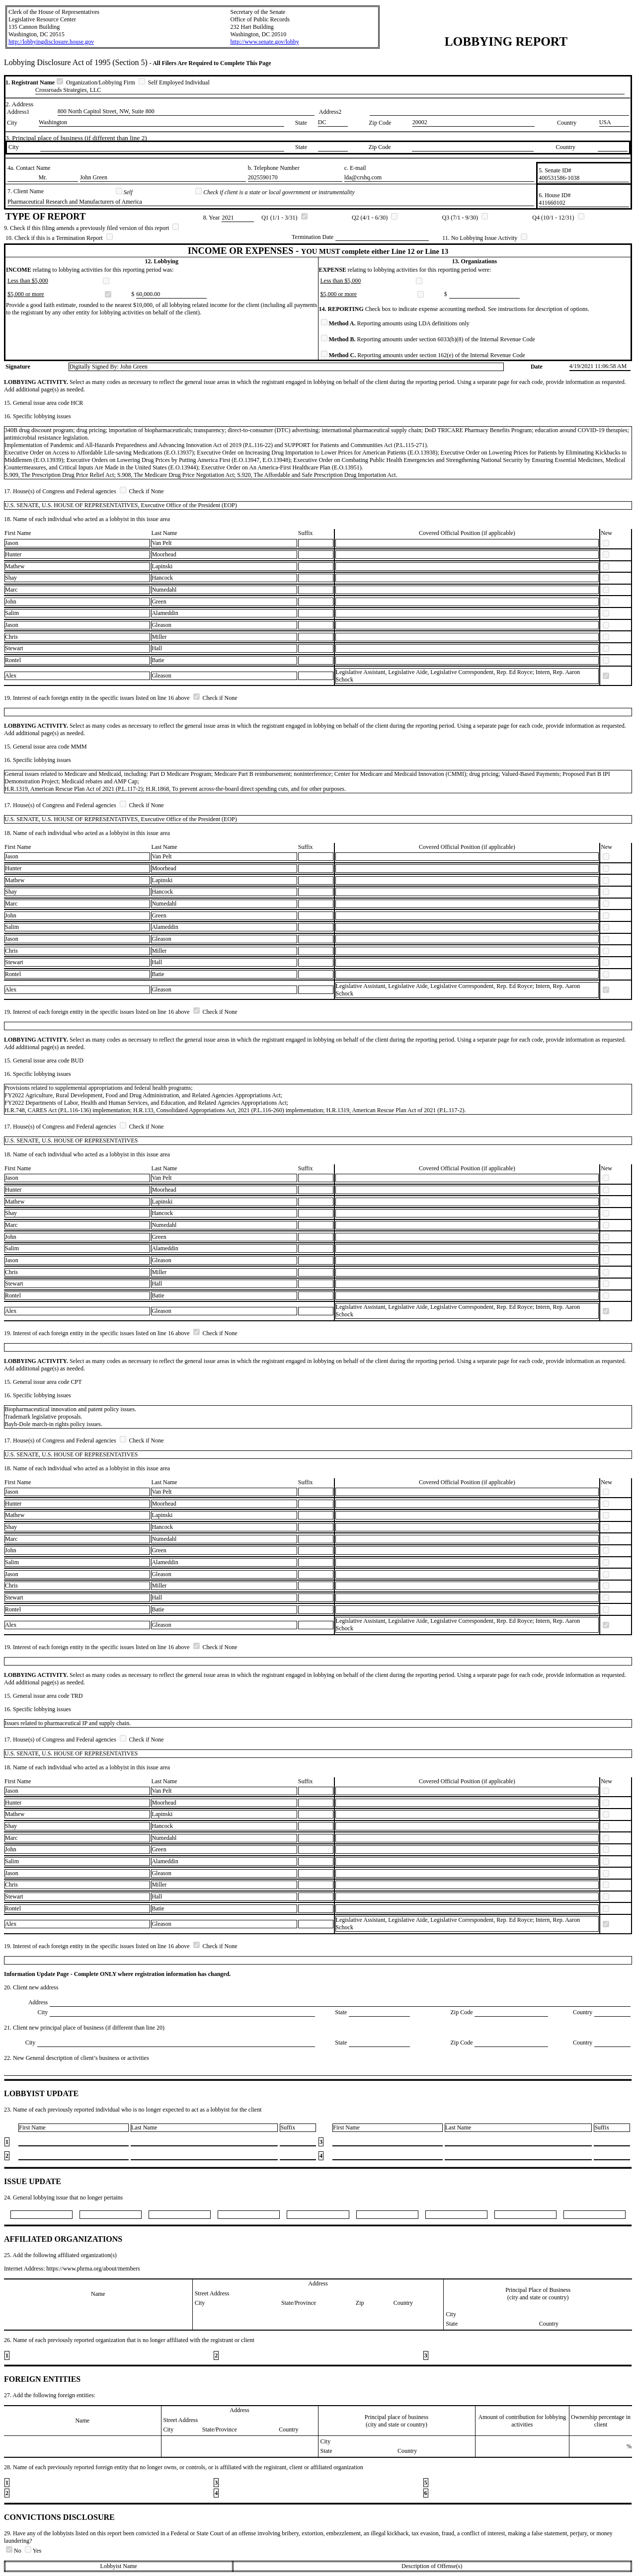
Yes (33, 2550)
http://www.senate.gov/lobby (264, 41)
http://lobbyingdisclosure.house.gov (51, 41)
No (14, 2550)
